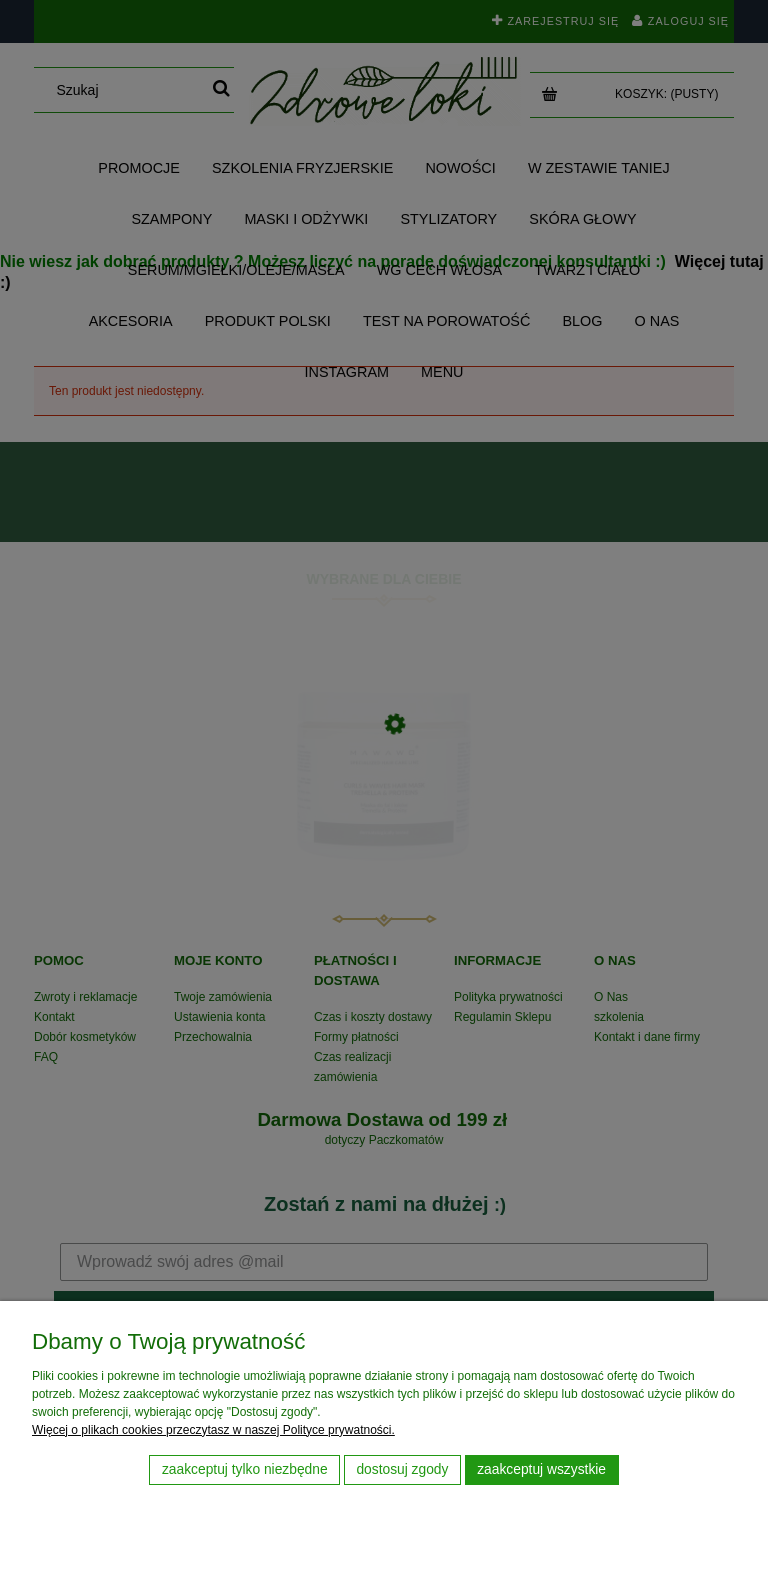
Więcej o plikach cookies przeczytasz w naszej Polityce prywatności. (213, 1430)
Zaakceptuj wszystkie (541, 1469)
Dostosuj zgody (402, 1469)
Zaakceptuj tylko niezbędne (245, 1469)
